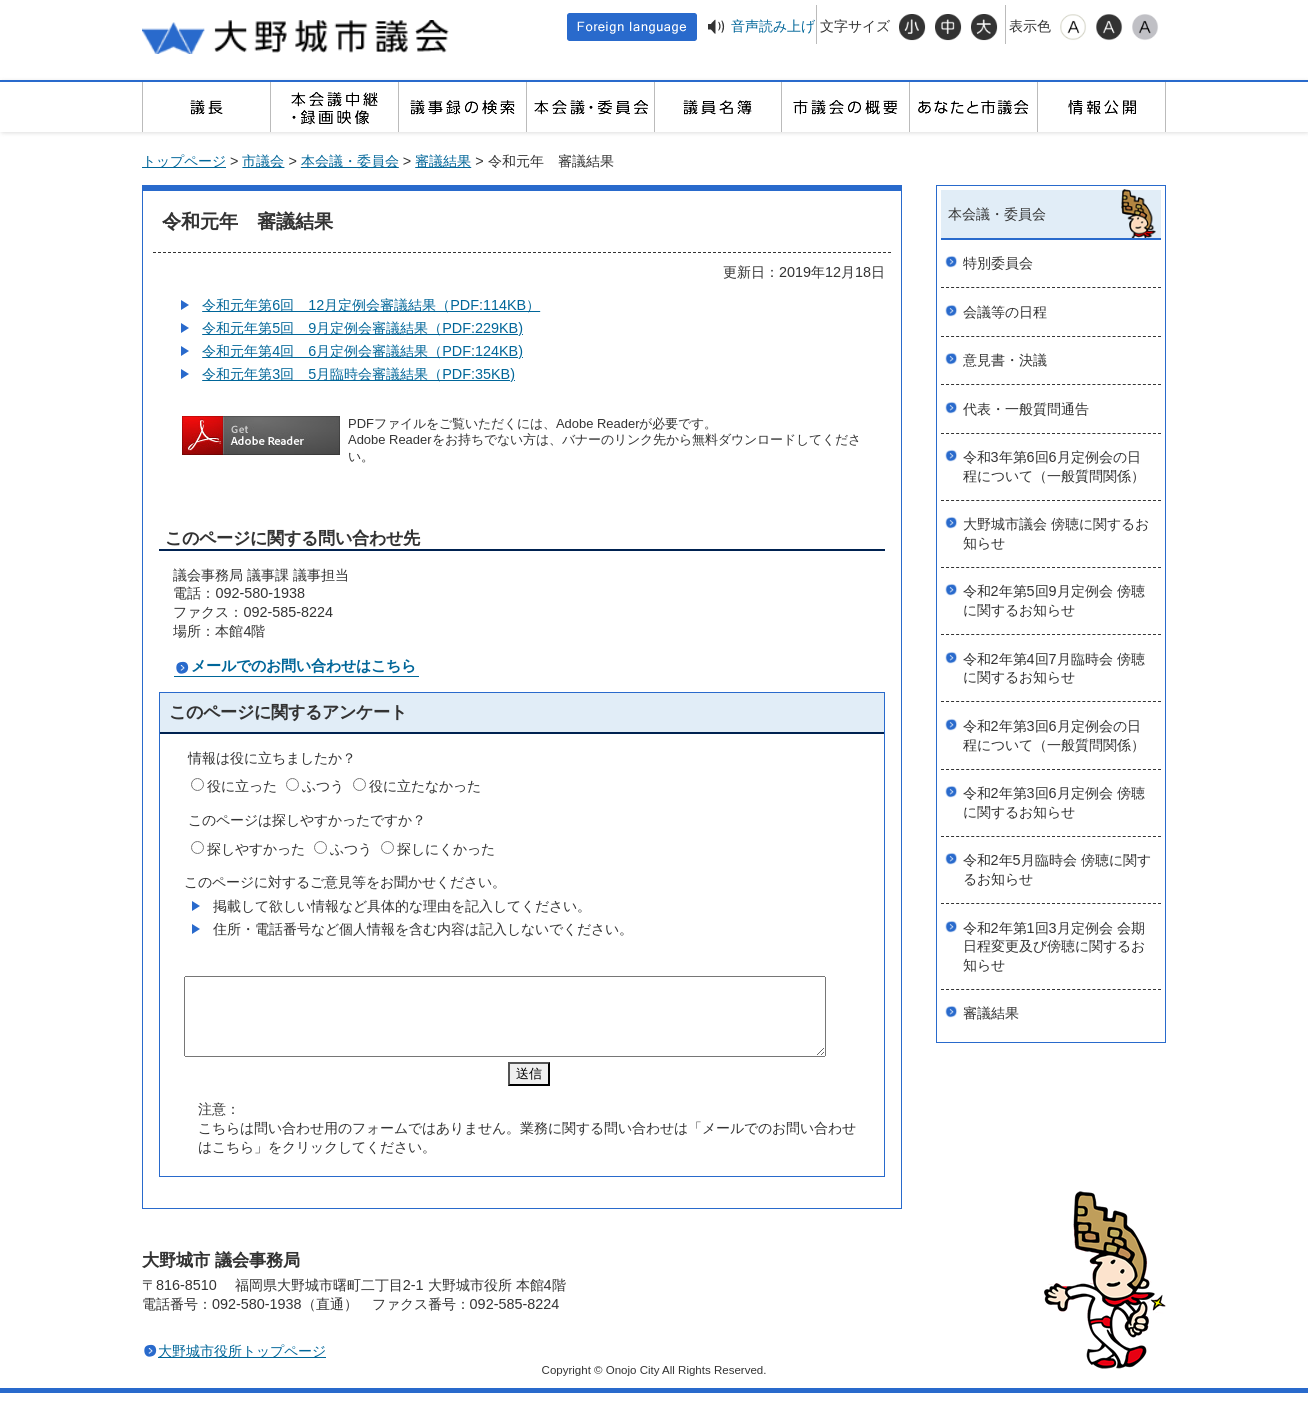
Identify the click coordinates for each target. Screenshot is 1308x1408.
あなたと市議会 (973, 107)
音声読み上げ (773, 26)
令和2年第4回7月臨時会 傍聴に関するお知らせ (1054, 668)
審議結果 (443, 161)
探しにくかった (446, 849)
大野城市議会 (297, 35)
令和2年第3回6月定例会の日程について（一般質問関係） (1054, 735)
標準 (948, 27)
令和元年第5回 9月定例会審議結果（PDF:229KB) (362, 328)
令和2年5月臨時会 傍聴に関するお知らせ (1057, 869)
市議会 (263, 161)
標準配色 (1073, 27)
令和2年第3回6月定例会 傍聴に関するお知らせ (1054, 802)
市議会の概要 (845, 107)
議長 (206, 107)
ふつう (323, 786)
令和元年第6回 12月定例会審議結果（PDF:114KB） (371, 305)
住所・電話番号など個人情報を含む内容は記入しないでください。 (423, 929)
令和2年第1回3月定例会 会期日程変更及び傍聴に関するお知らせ (1054, 946)
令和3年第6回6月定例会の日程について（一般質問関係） (1054, 466)
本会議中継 (334, 107)
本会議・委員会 (590, 107)
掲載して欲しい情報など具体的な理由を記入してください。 (402, 906)
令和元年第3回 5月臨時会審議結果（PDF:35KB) (358, 374)
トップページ (184, 161)
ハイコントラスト (1109, 27)
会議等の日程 (1005, 312)
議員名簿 (718, 107)
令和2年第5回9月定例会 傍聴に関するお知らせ (1054, 600)
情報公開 (1101, 107)
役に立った (242, 786)
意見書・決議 (1005, 360)
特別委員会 (998, 263)
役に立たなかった (425, 786)
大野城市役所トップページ (242, 1366)
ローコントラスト (1145, 27)
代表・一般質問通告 (1026, 409)
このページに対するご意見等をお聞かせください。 (345, 882)
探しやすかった (256, 849)
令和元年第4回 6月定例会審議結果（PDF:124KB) (362, 351)
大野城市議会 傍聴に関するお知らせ (1056, 533)
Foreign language (632, 27)
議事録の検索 (462, 107)
